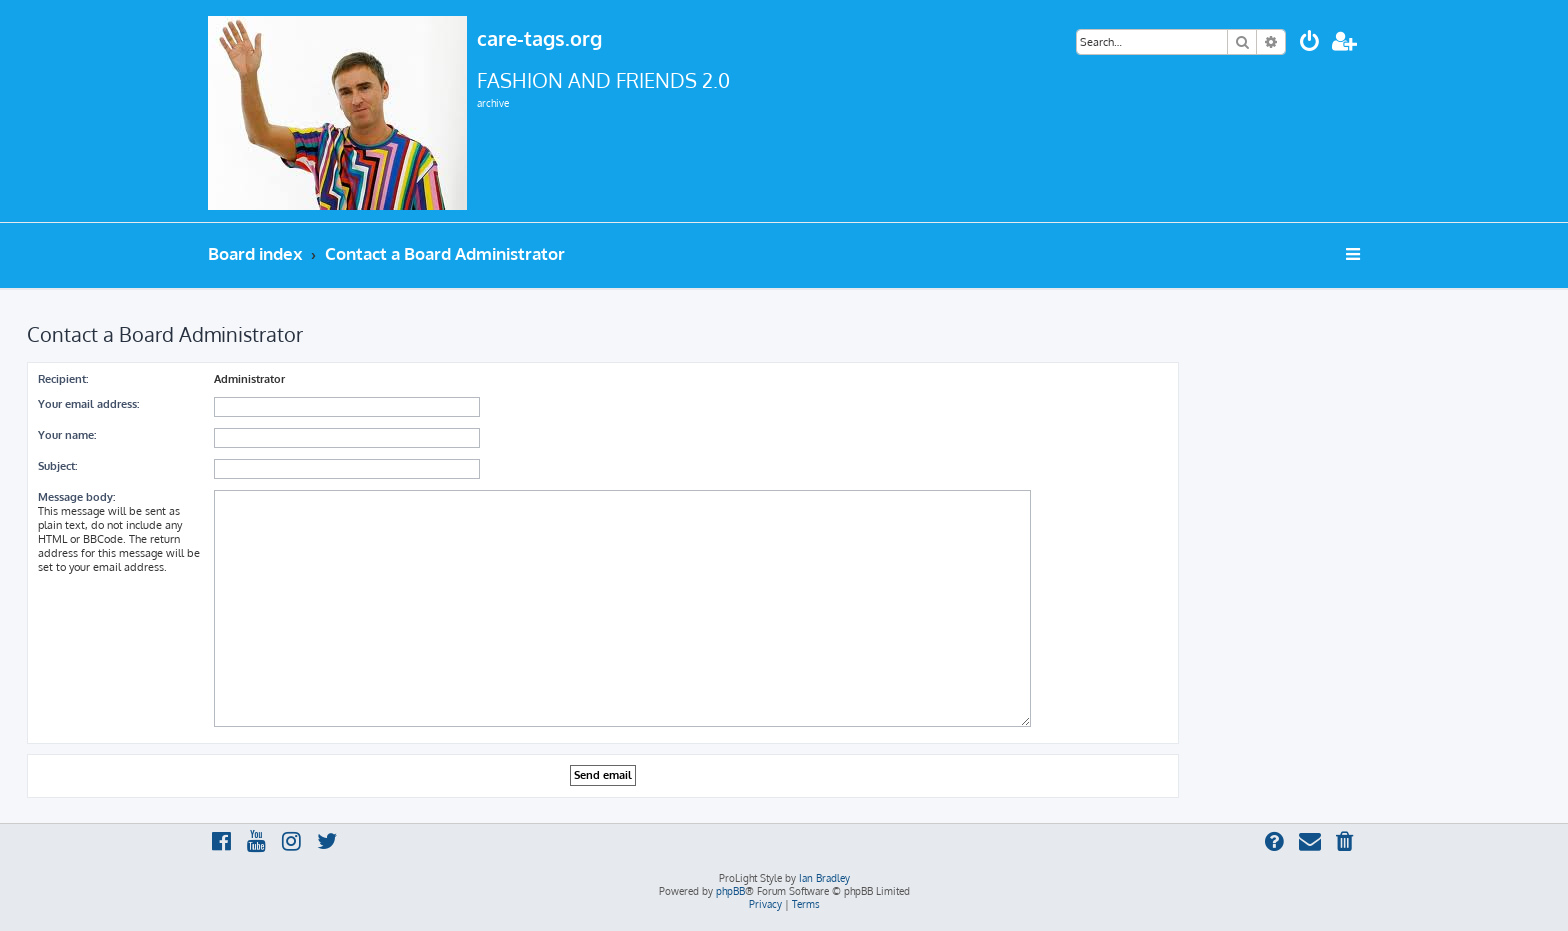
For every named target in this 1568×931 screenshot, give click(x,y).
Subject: (57, 466)
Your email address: (88, 404)
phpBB (730, 891)
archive (493, 103)
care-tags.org (539, 38)
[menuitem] (1310, 43)
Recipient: (63, 379)
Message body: (76, 497)
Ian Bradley (824, 878)
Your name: (67, 435)
